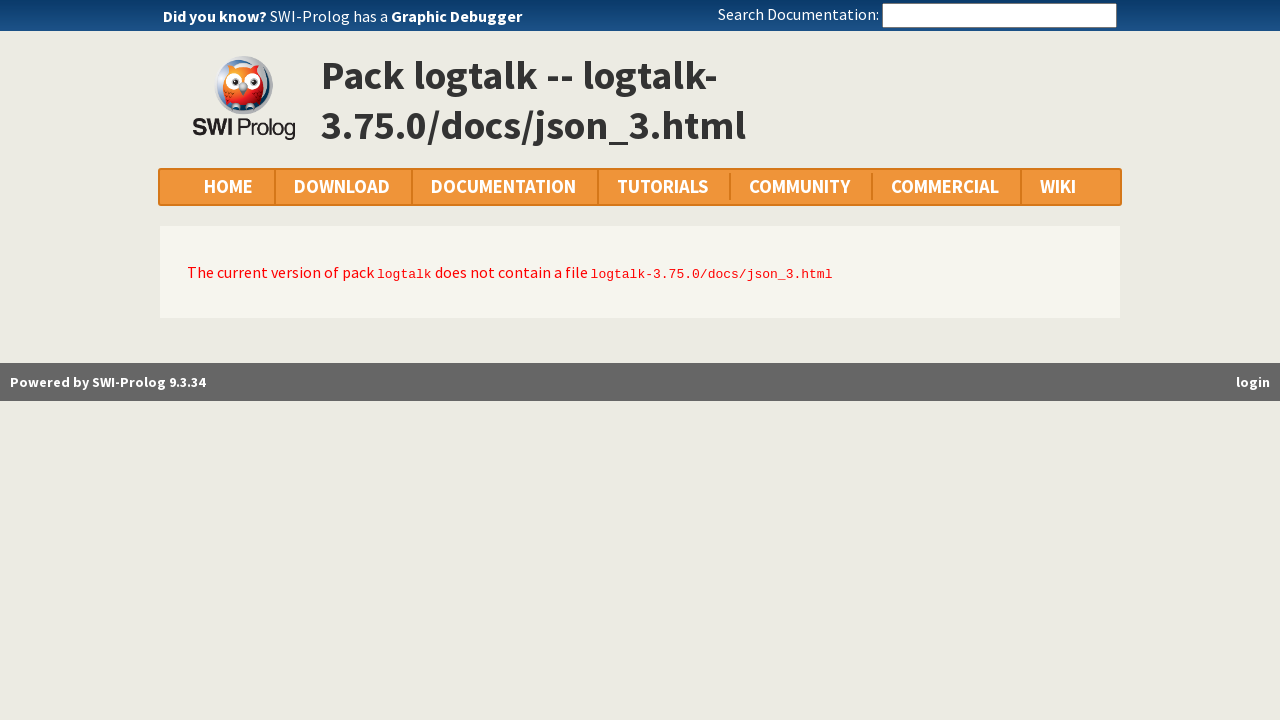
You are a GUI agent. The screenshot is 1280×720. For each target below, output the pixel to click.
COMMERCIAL (945, 186)
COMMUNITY (799, 186)
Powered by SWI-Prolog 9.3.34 (107, 382)
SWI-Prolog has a (396, 16)
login (1253, 382)
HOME (228, 186)
